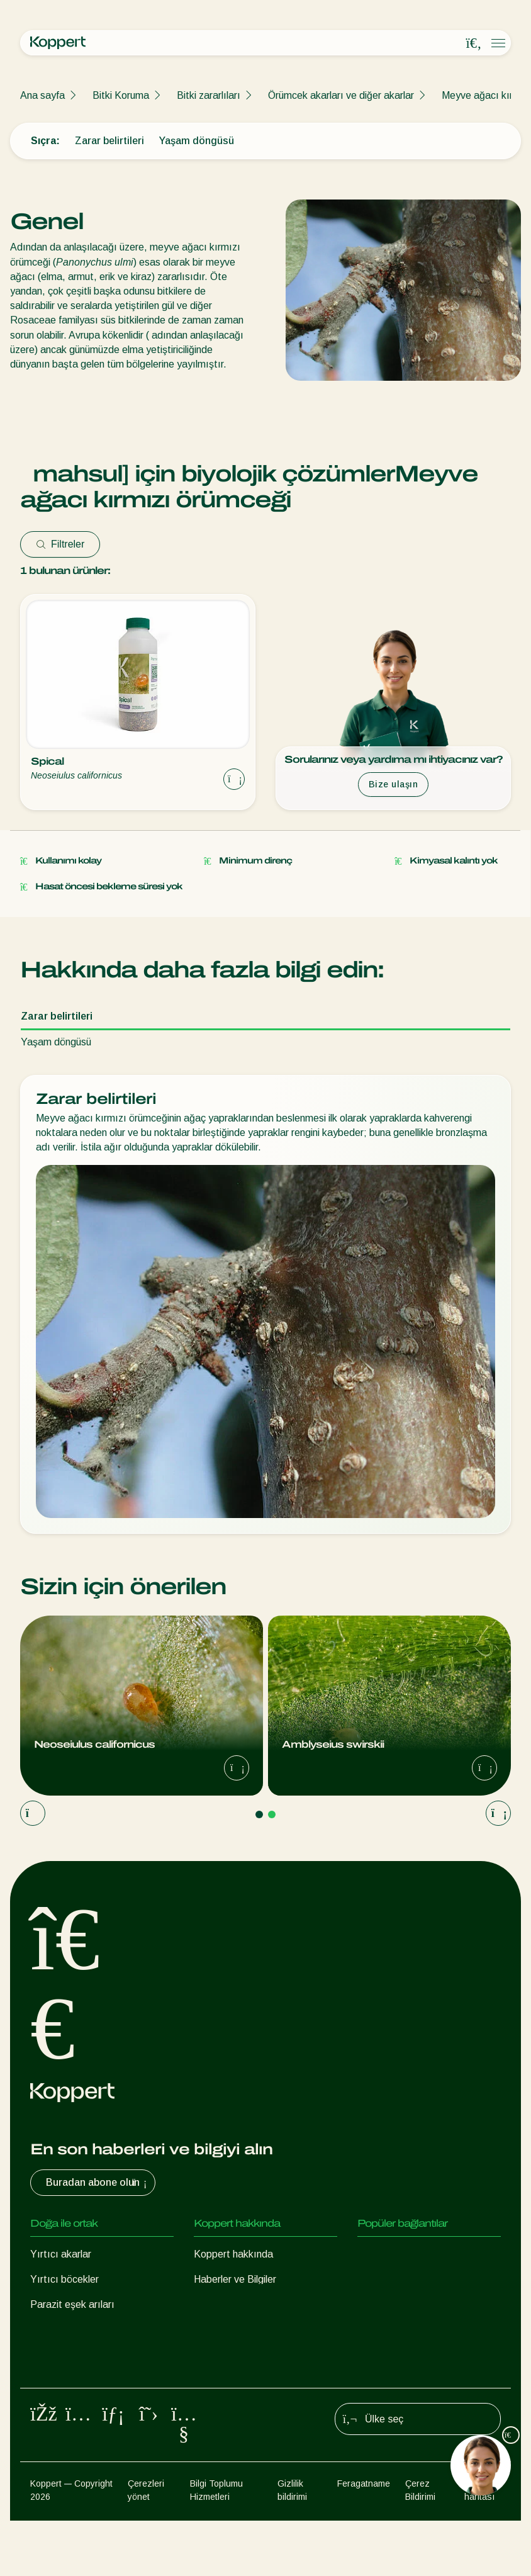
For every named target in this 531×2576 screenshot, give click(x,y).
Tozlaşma (51, 2405)
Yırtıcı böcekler (64, 2279)
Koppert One (386, 2254)
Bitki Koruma (120, 95)
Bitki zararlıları (208, 95)
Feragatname (363, 2539)
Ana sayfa (42, 95)
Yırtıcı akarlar (60, 2254)
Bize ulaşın (393, 784)
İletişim (209, 2329)
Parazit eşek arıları (72, 2304)
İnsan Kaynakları (230, 2304)
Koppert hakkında (233, 2254)
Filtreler (60, 544)
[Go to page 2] (272, 1814)
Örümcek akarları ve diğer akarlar (341, 95)
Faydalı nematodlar (73, 2329)
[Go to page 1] (259, 1814)
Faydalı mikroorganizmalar (88, 2354)
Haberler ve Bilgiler (235, 2279)
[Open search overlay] (473, 43)
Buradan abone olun (98, 2183)
